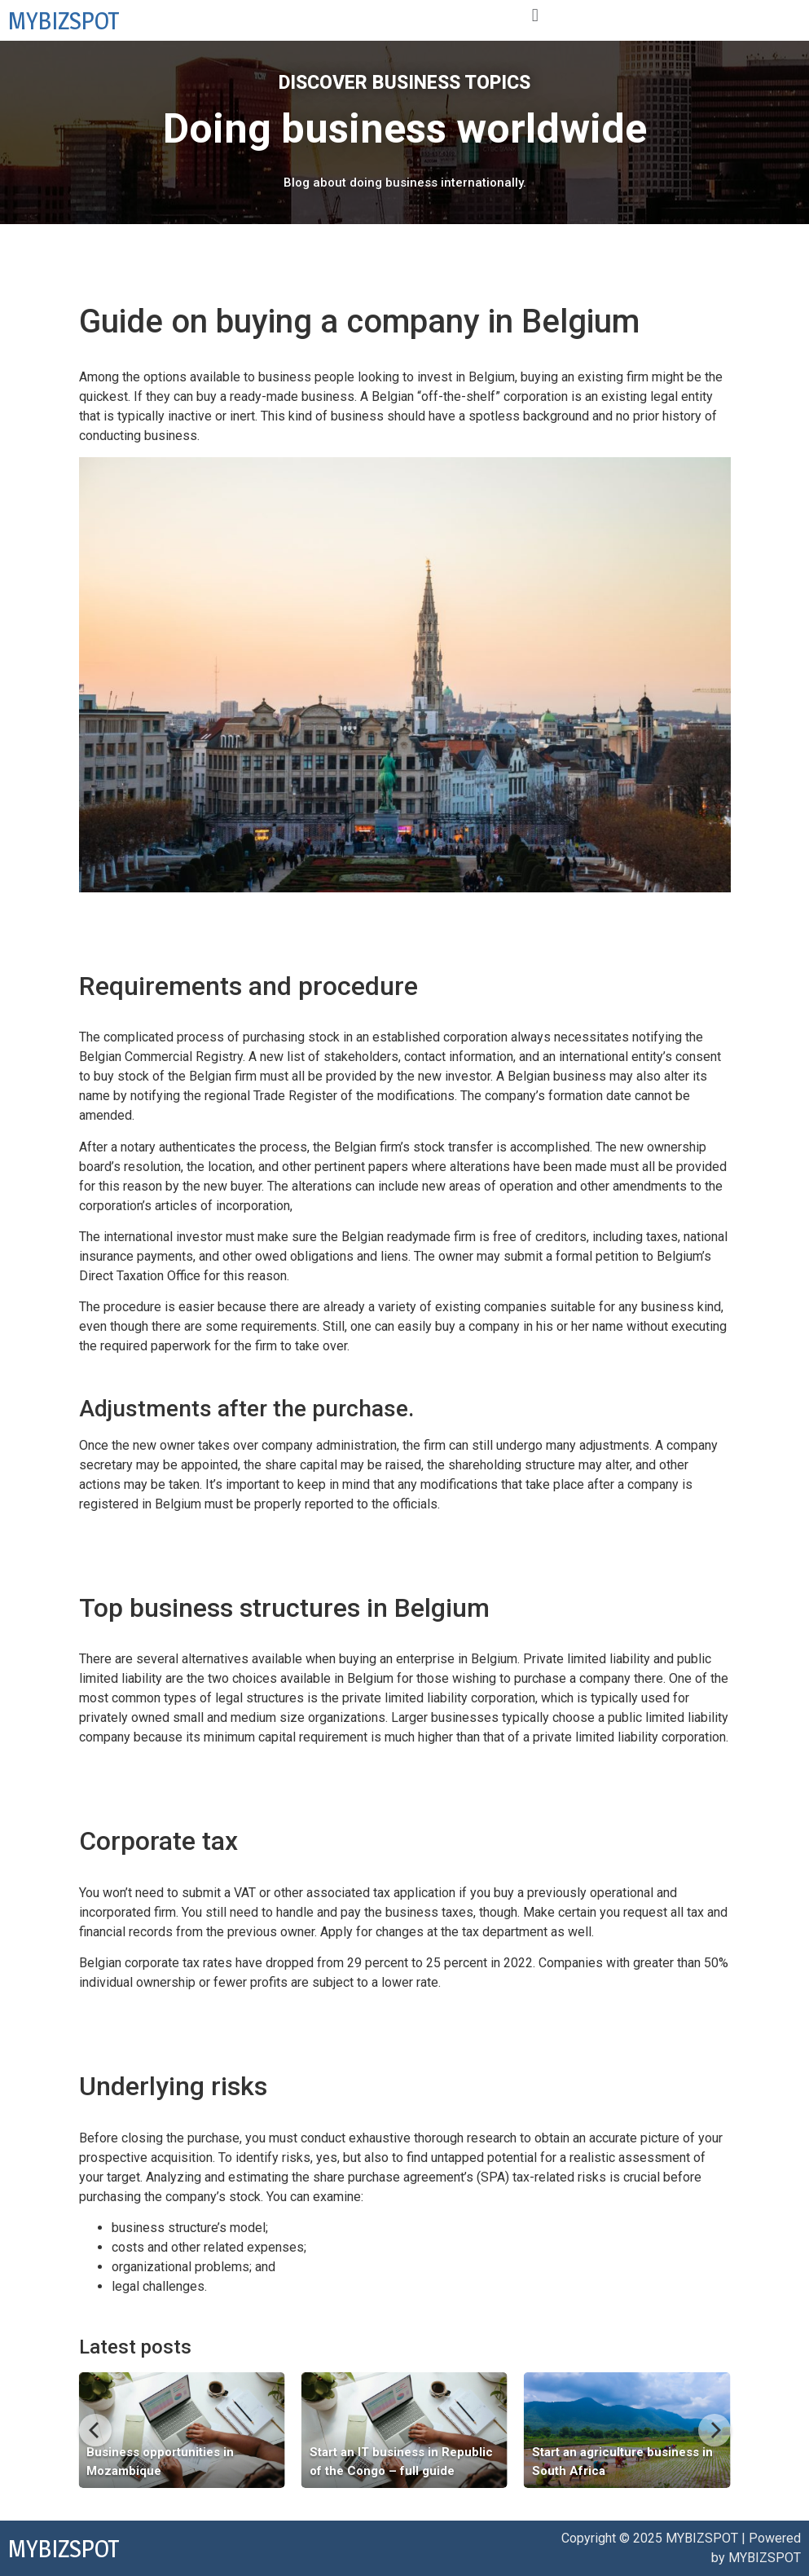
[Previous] (95, 2430)
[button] (534, 15)
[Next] (714, 2430)
